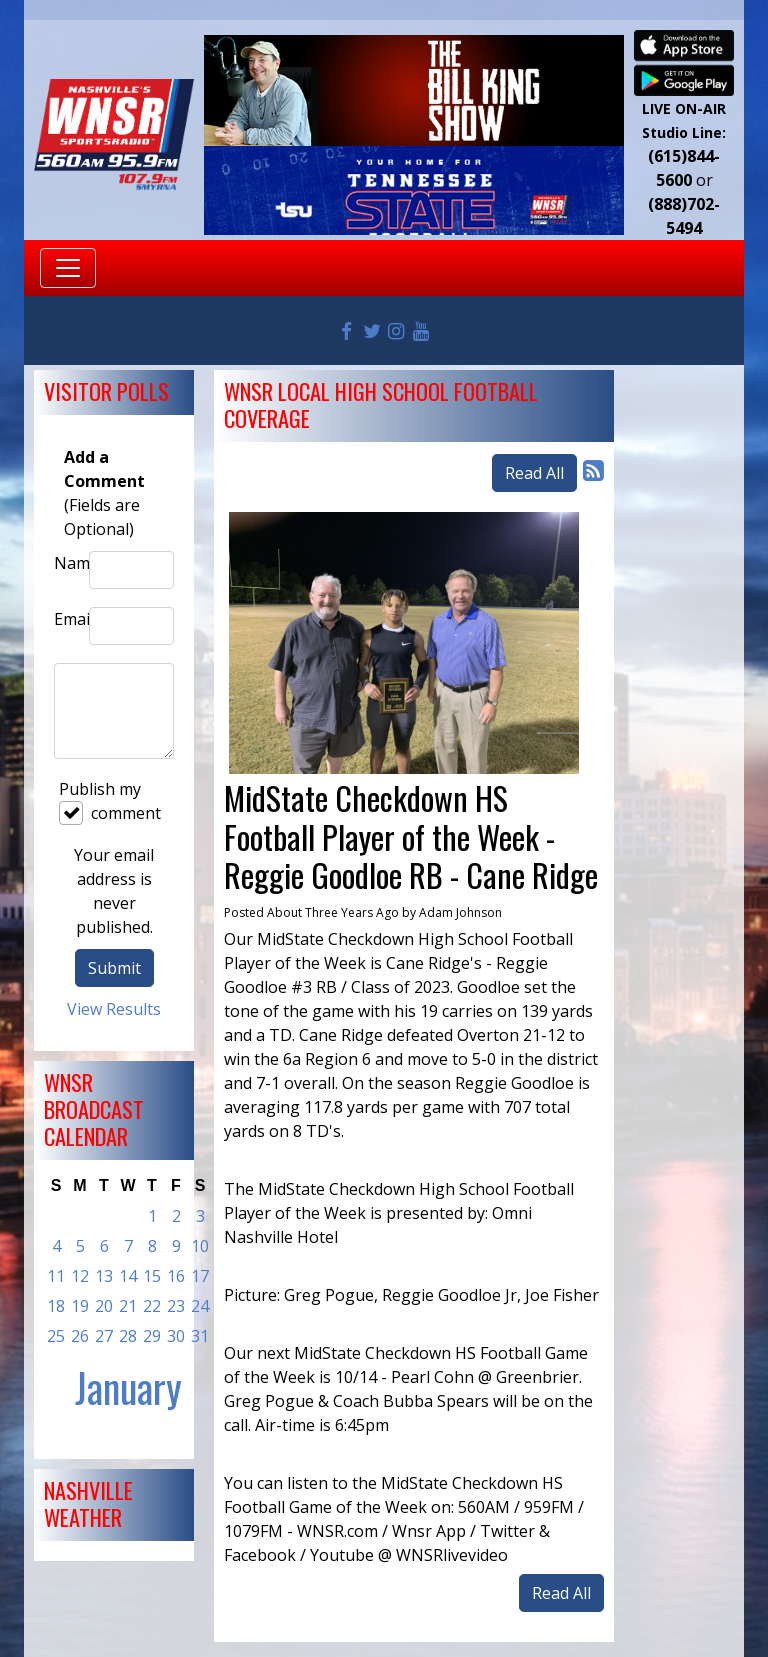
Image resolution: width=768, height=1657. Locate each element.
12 (80, 1276)
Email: (66, 619)
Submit (114, 968)
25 (56, 1336)
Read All (534, 473)
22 (152, 1306)
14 (128, 1276)
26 (80, 1336)
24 (200, 1306)
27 (104, 1336)
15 (152, 1276)
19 (80, 1306)
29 (152, 1336)
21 (128, 1306)
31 (200, 1336)
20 (104, 1306)
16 (176, 1276)
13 (104, 1276)
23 (176, 1306)
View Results (114, 1009)
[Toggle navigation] (68, 268)
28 (128, 1336)
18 (56, 1306)
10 (200, 1246)
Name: (66, 563)
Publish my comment (110, 801)
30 (176, 1336)
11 (56, 1276)
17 (200, 1276)
